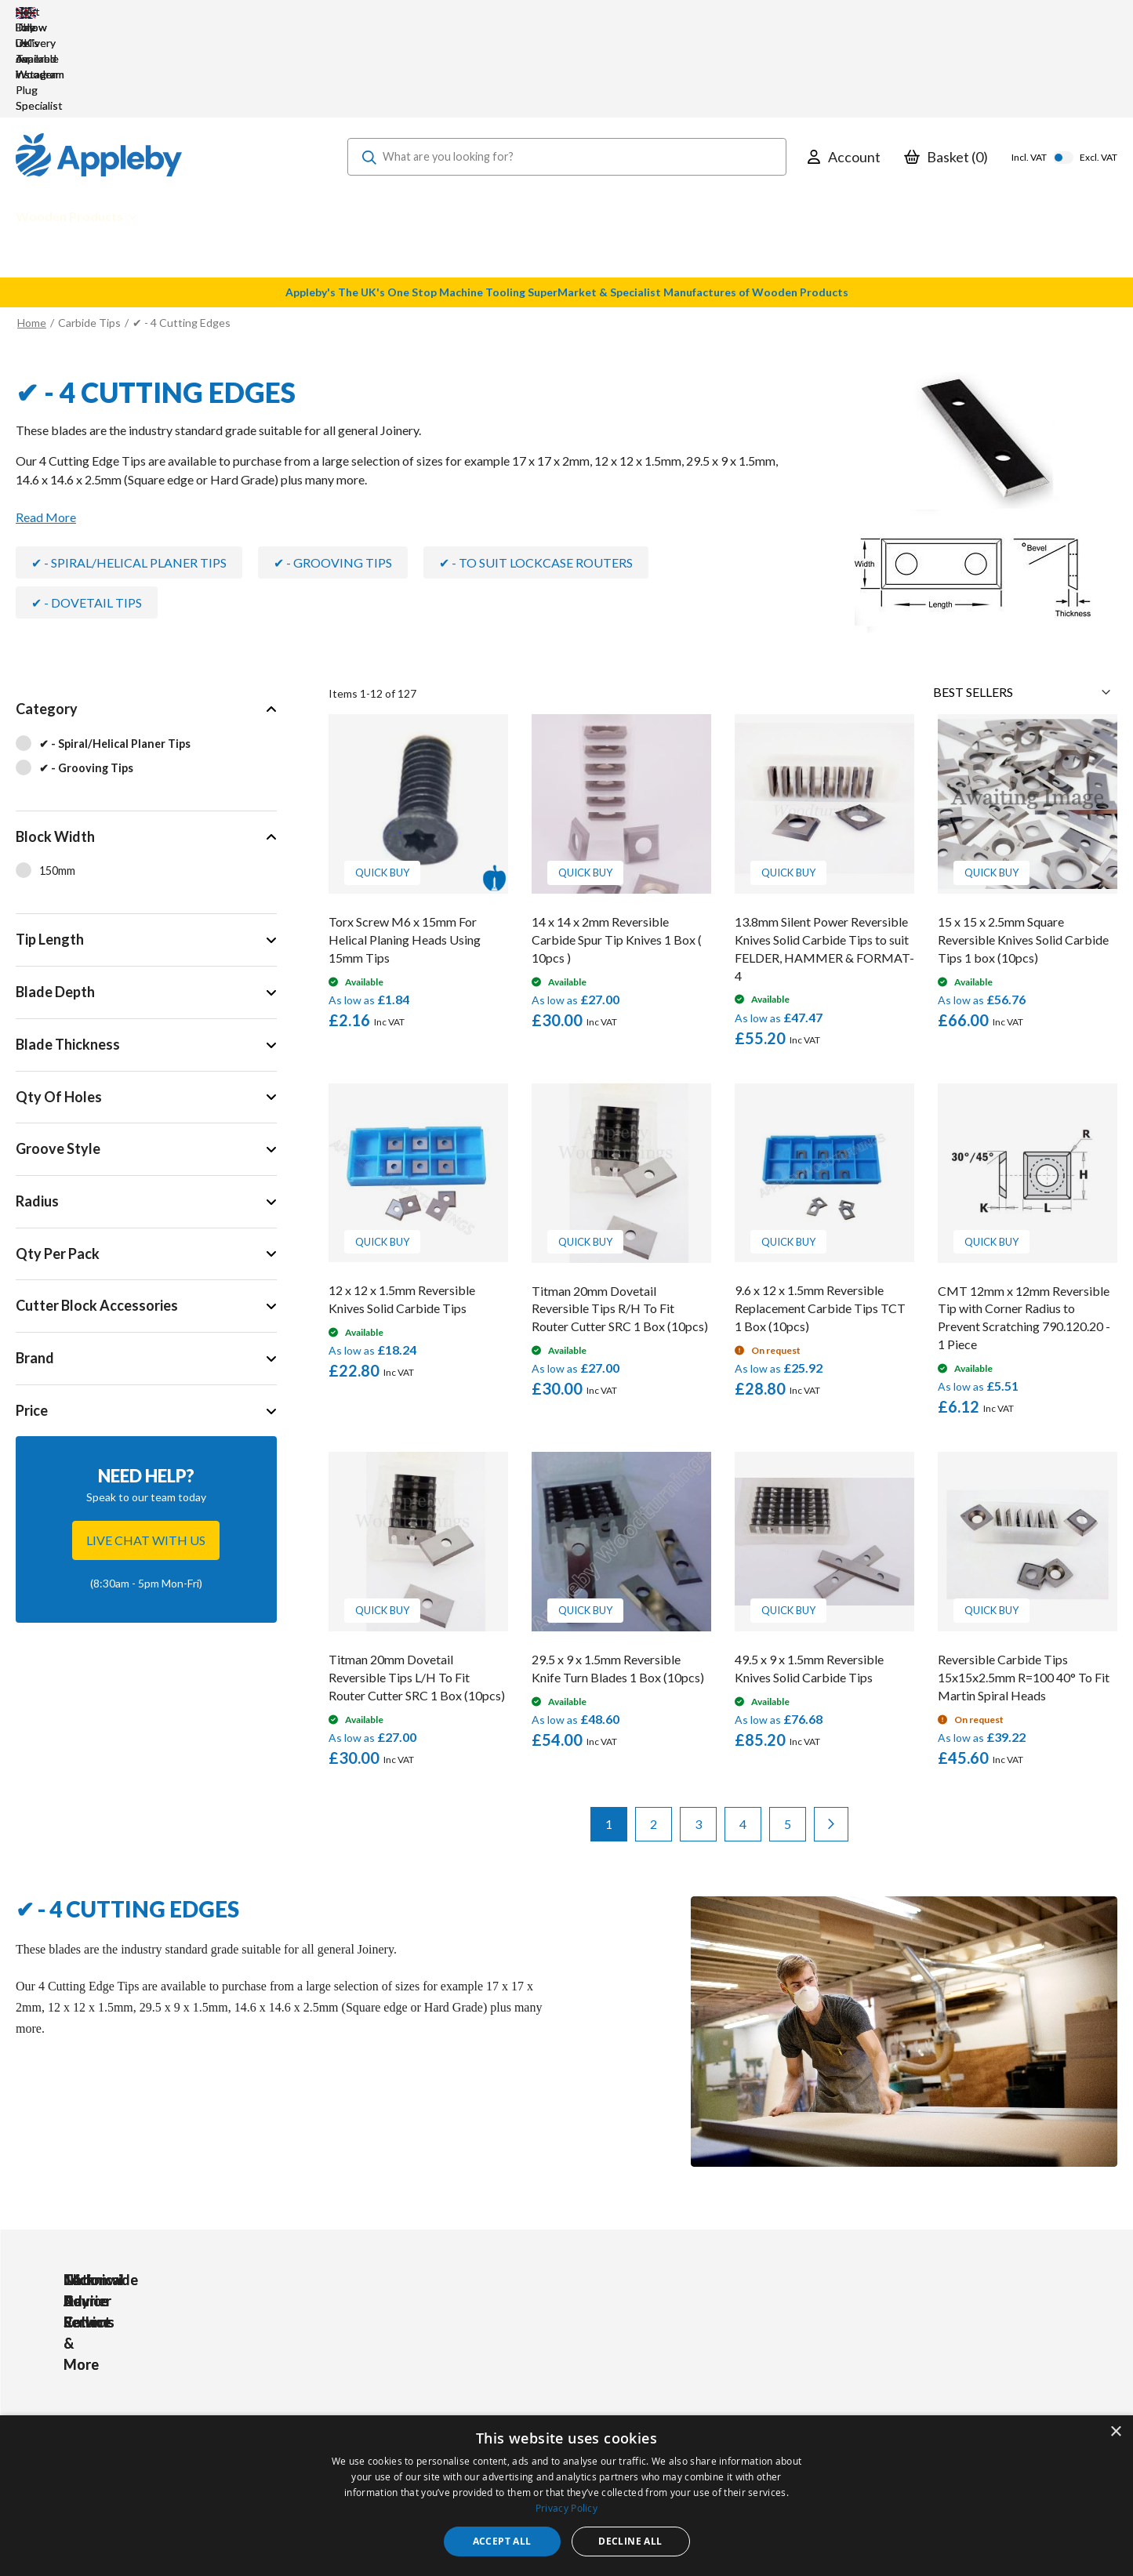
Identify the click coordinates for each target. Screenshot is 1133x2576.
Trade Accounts (517, 2364)
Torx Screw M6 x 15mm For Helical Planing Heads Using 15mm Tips (405, 845)
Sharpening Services (527, 2407)
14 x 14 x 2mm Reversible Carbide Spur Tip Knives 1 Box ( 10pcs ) (617, 845)
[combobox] (566, 63)
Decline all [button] (630, 2541)
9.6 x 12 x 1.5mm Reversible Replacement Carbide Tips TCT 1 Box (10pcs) (820, 1213)
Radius (37, 1107)
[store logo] (99, 62)
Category (47, 614)
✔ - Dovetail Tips (86, 508)
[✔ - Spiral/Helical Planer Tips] (146, 651)
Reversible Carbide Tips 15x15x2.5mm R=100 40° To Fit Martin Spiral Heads (1023, 1583)
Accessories (377, 2364)
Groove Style (58, 1054)
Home (31, 228)
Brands (364, 2407)
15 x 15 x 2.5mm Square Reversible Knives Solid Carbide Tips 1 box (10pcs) (1023, 845)
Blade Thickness (68, 950)
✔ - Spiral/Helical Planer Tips (129, 468)
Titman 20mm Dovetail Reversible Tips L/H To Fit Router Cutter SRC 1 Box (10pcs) (417, 1583)
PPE (357, 2386)
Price (32, 1316)
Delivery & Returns (524, 2386)
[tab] (146, 653)
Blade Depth (55, 897)
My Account (507, 2343)
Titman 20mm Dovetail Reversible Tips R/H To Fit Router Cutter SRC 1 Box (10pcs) (620, 1214)
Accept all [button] (502, 2541)
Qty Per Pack (58, 1159)
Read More (46, 422)
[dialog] (566, 2495)
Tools (360, 2343)
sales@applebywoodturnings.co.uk (161, 2387)
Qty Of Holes (59, 1002)
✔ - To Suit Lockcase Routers (536, 468)
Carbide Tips (89, 228)
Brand (35, 1263)
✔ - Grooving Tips (333, 468)
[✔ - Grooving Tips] (146, 675)
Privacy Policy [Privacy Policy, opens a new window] (566, 2508)
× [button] (1115, 2432)
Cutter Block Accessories (97, 1211)
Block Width (55, 742)
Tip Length (50, 845)
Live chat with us (145, 1446)
